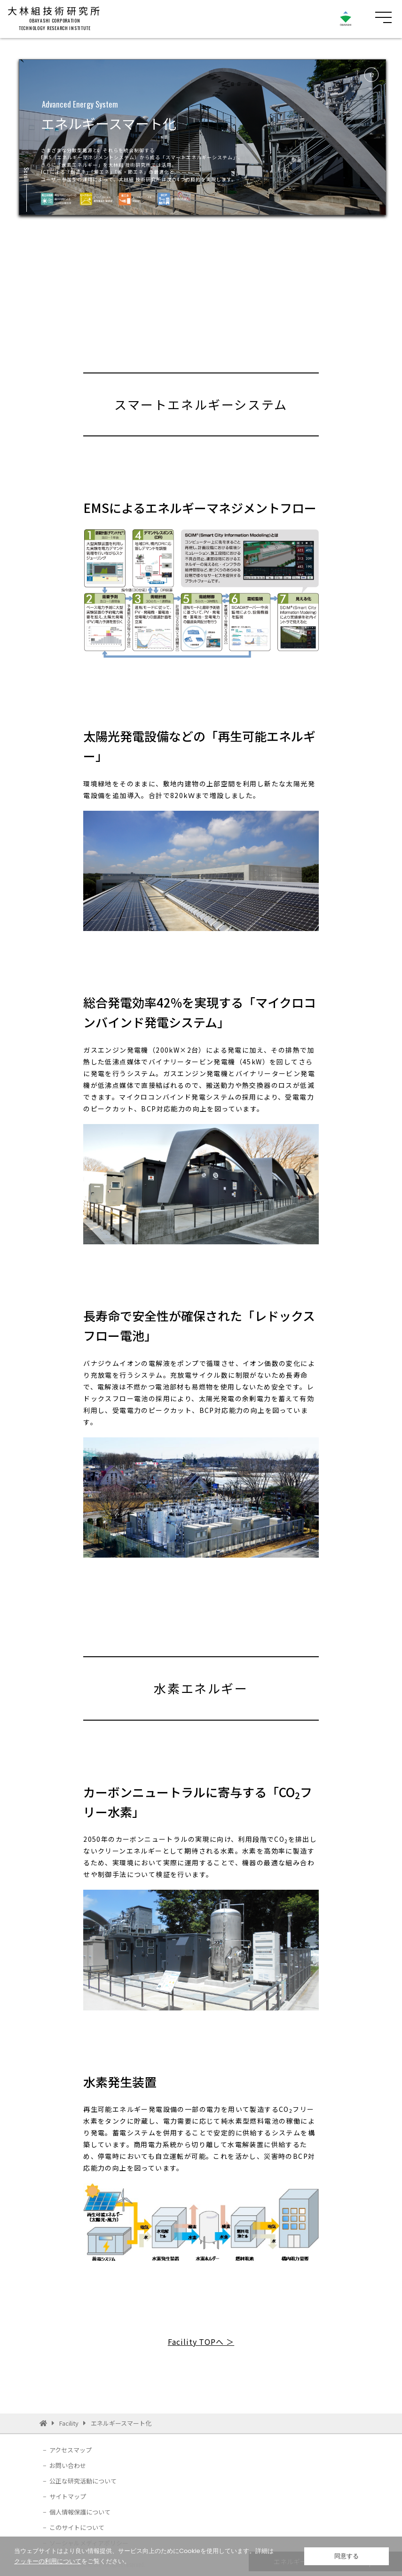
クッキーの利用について (47, 2561)
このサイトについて (76, 2527)
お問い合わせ (67, 2465)
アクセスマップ (70, 2449)
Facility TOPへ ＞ (201, 2341)
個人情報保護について (79, 2511)
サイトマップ (67, 2496)
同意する (346, 2556)
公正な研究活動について (83, 2480)
